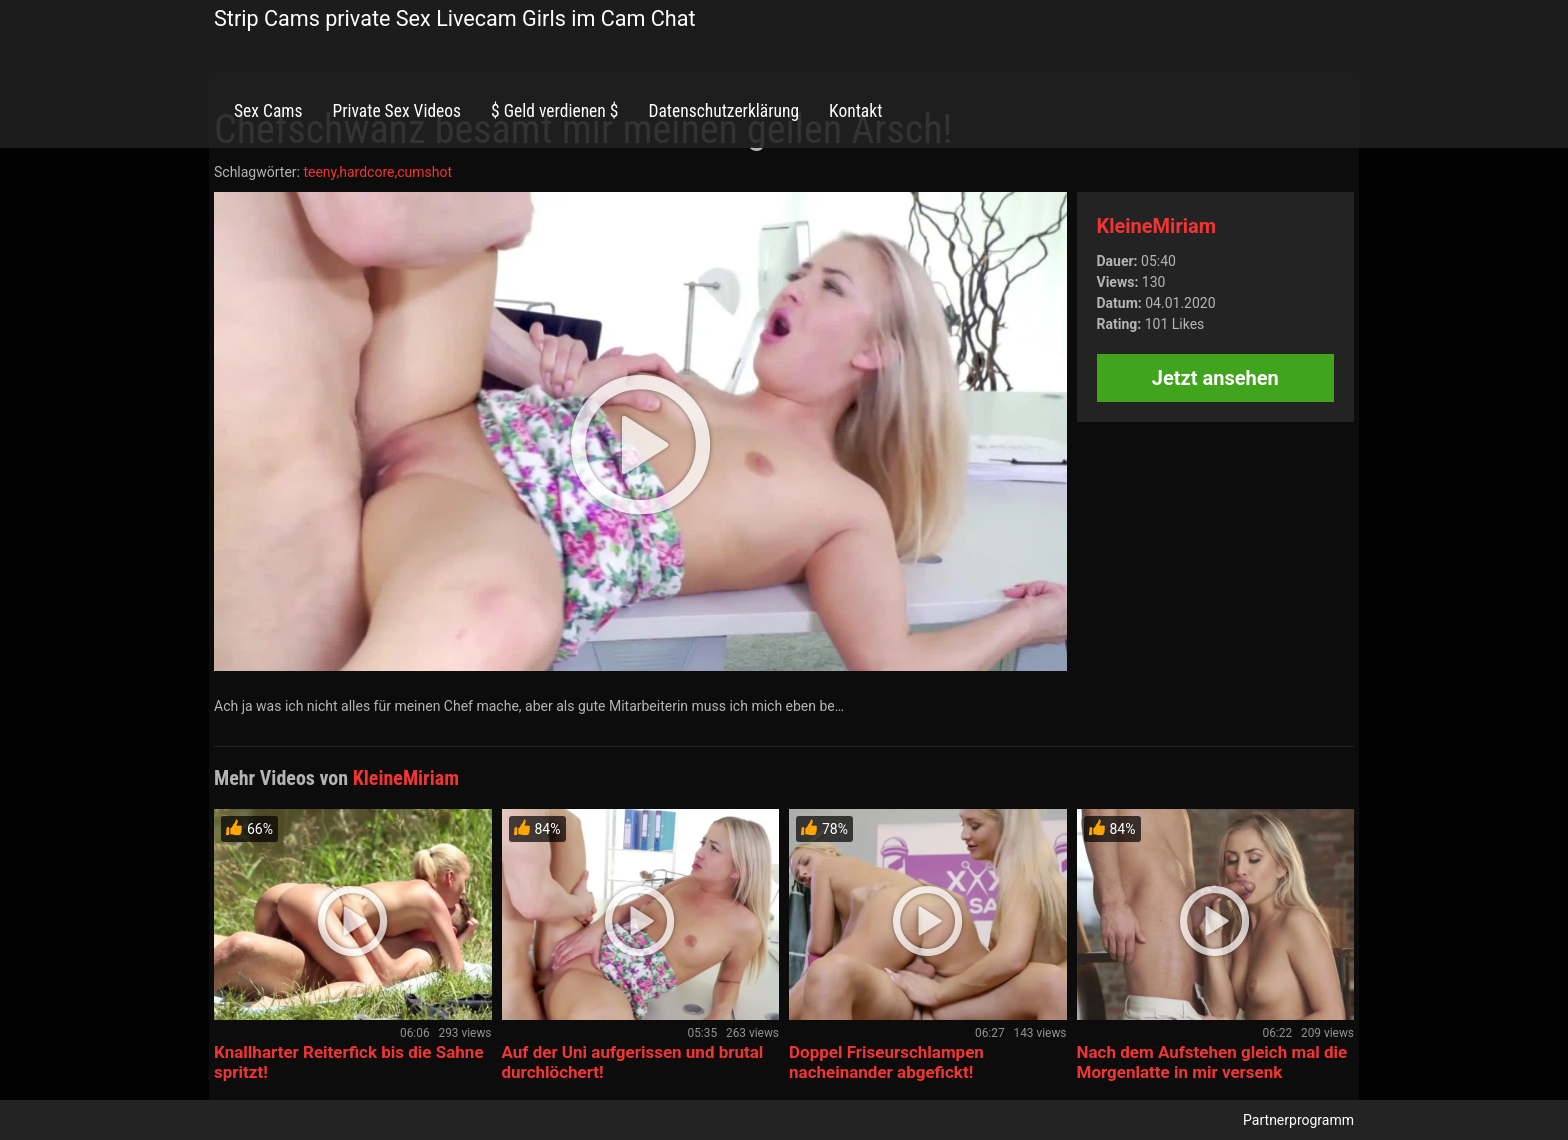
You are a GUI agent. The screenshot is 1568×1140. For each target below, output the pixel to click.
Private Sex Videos (396, 111)
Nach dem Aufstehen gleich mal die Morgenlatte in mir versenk (1212, 1062)
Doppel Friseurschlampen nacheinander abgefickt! (886, 1062)
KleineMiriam (1157, 226)
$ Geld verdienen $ (554, 111)
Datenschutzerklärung (723, 111)
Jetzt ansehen (1215, 378)
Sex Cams (268, 111)
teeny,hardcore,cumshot (377, 172)
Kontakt (855, 111)
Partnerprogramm (1298, 1120)
